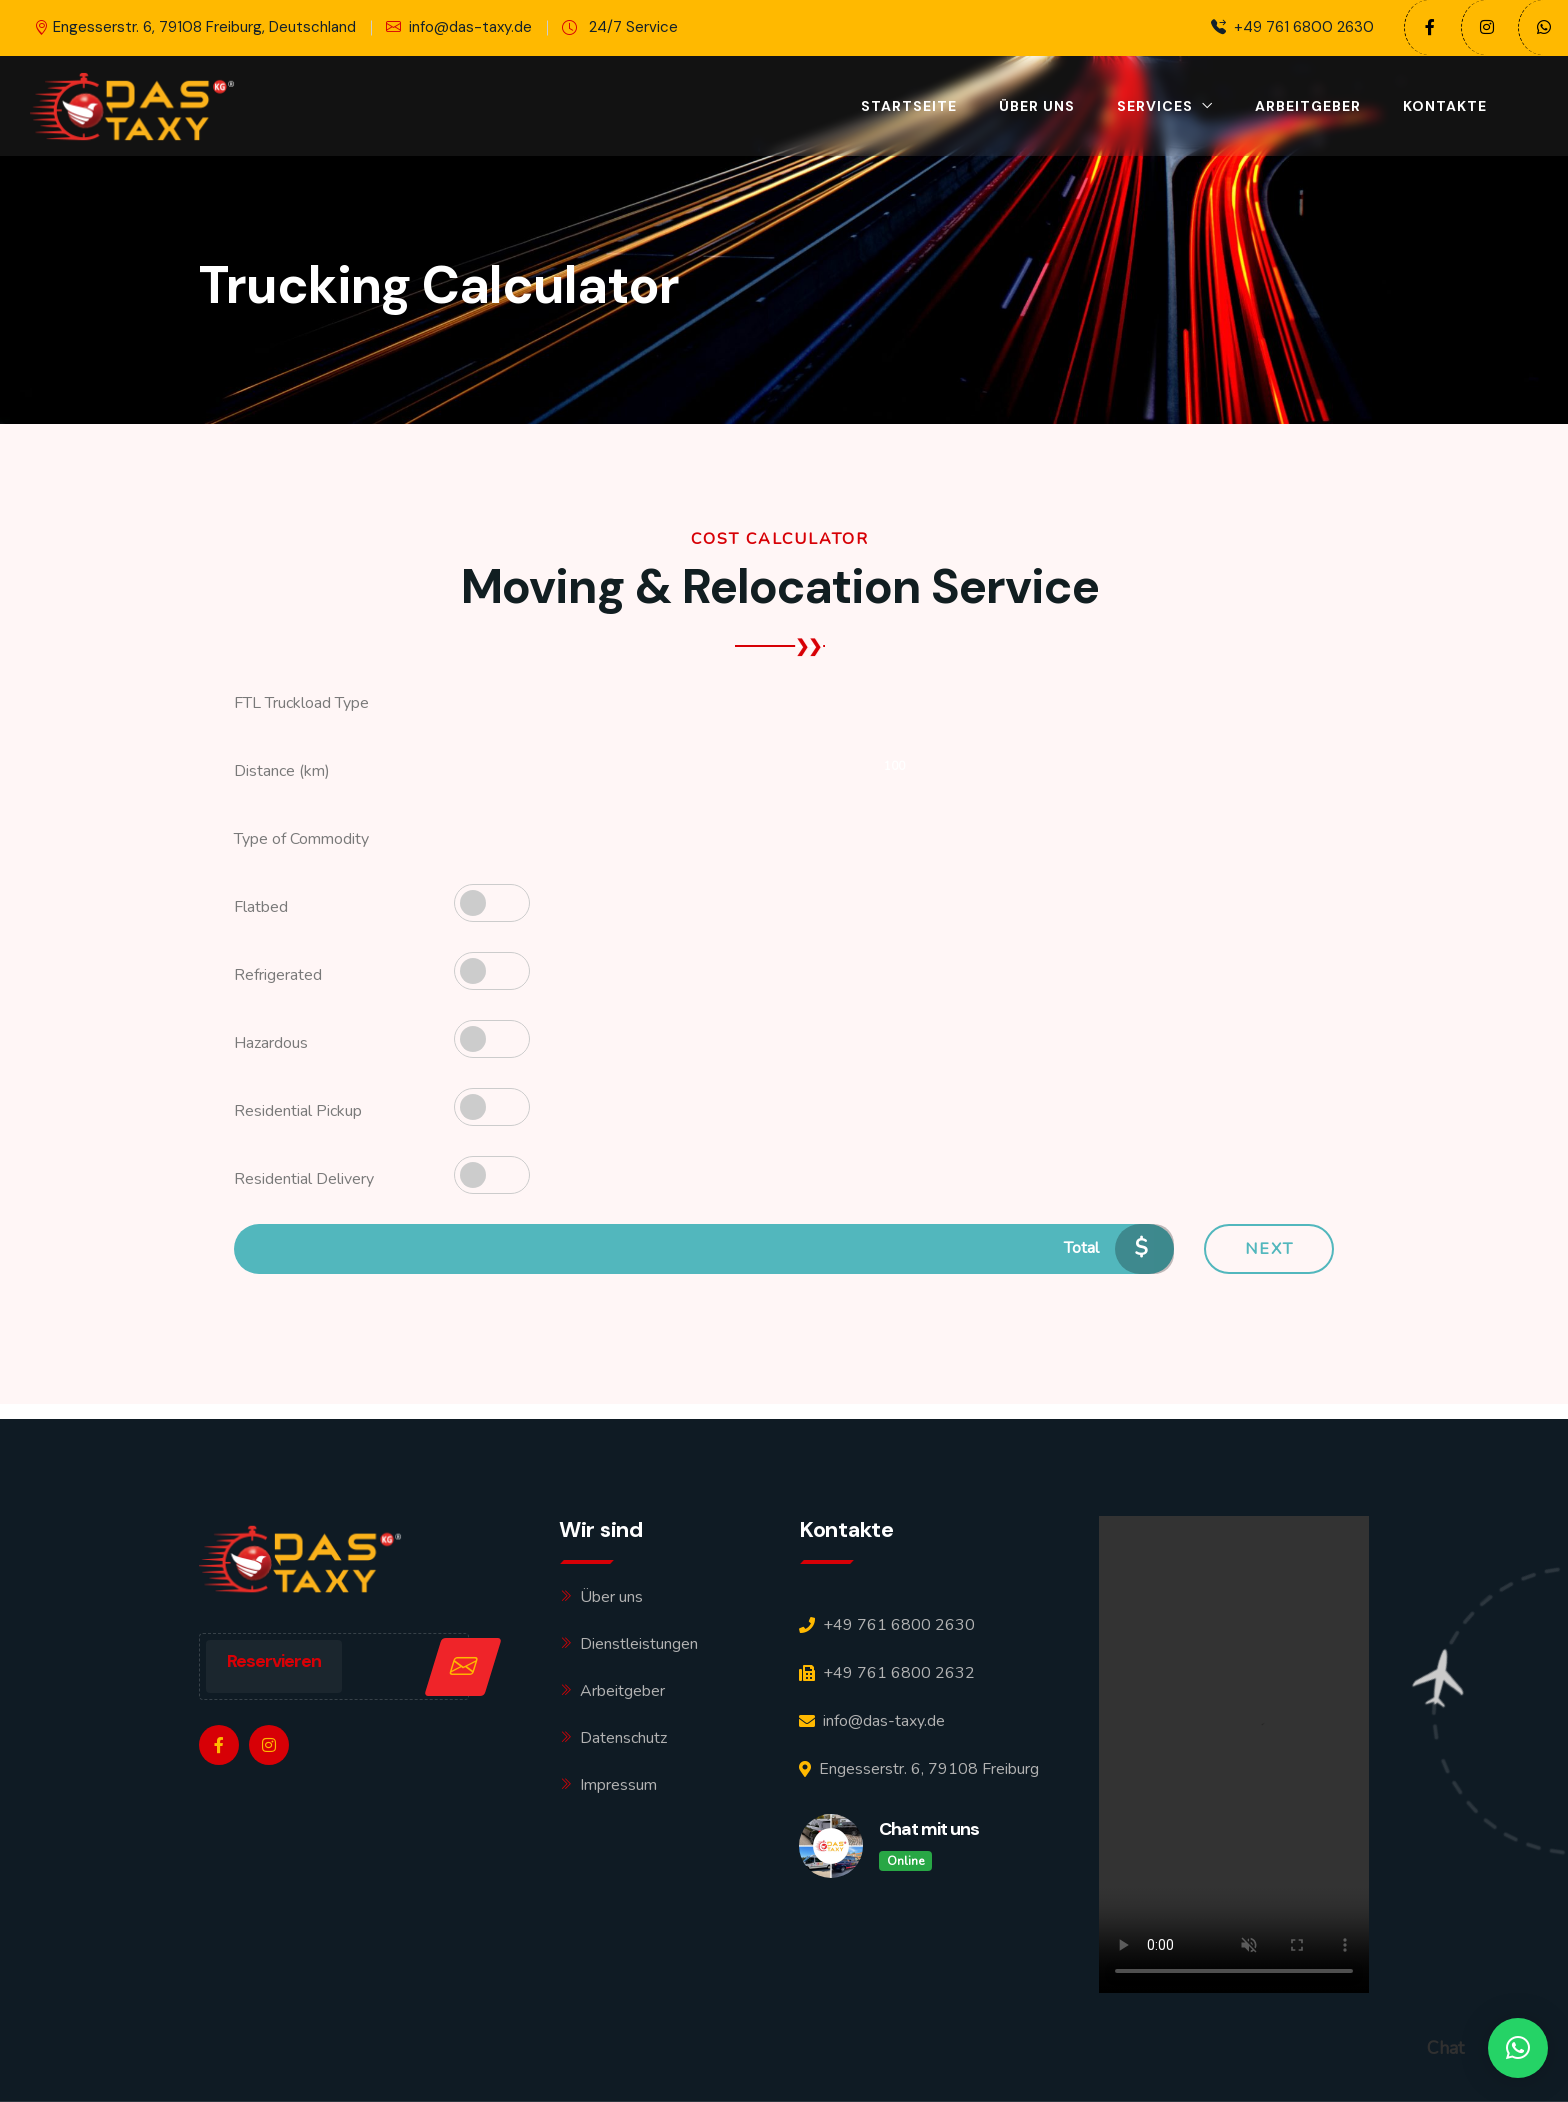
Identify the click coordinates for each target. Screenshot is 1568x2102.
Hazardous (271, 1043)
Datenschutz (623, 1738)
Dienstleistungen (639, 1644)
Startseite (909, 106)
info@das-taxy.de (459, 27)
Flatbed (261, 907)
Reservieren (274, 1661)
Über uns (1037, 106)
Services (1155, 106)
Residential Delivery (304, 1179)
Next (1269, 1249)
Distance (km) (282, 771)
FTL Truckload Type (301, 703)
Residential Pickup (298, 1111)
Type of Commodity (301, 839)
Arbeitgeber (1308, 106)
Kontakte (1445, 106)
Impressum (618, 1785)
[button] (1518, 2048)
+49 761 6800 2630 (1292, 27)
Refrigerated (278, 975)
